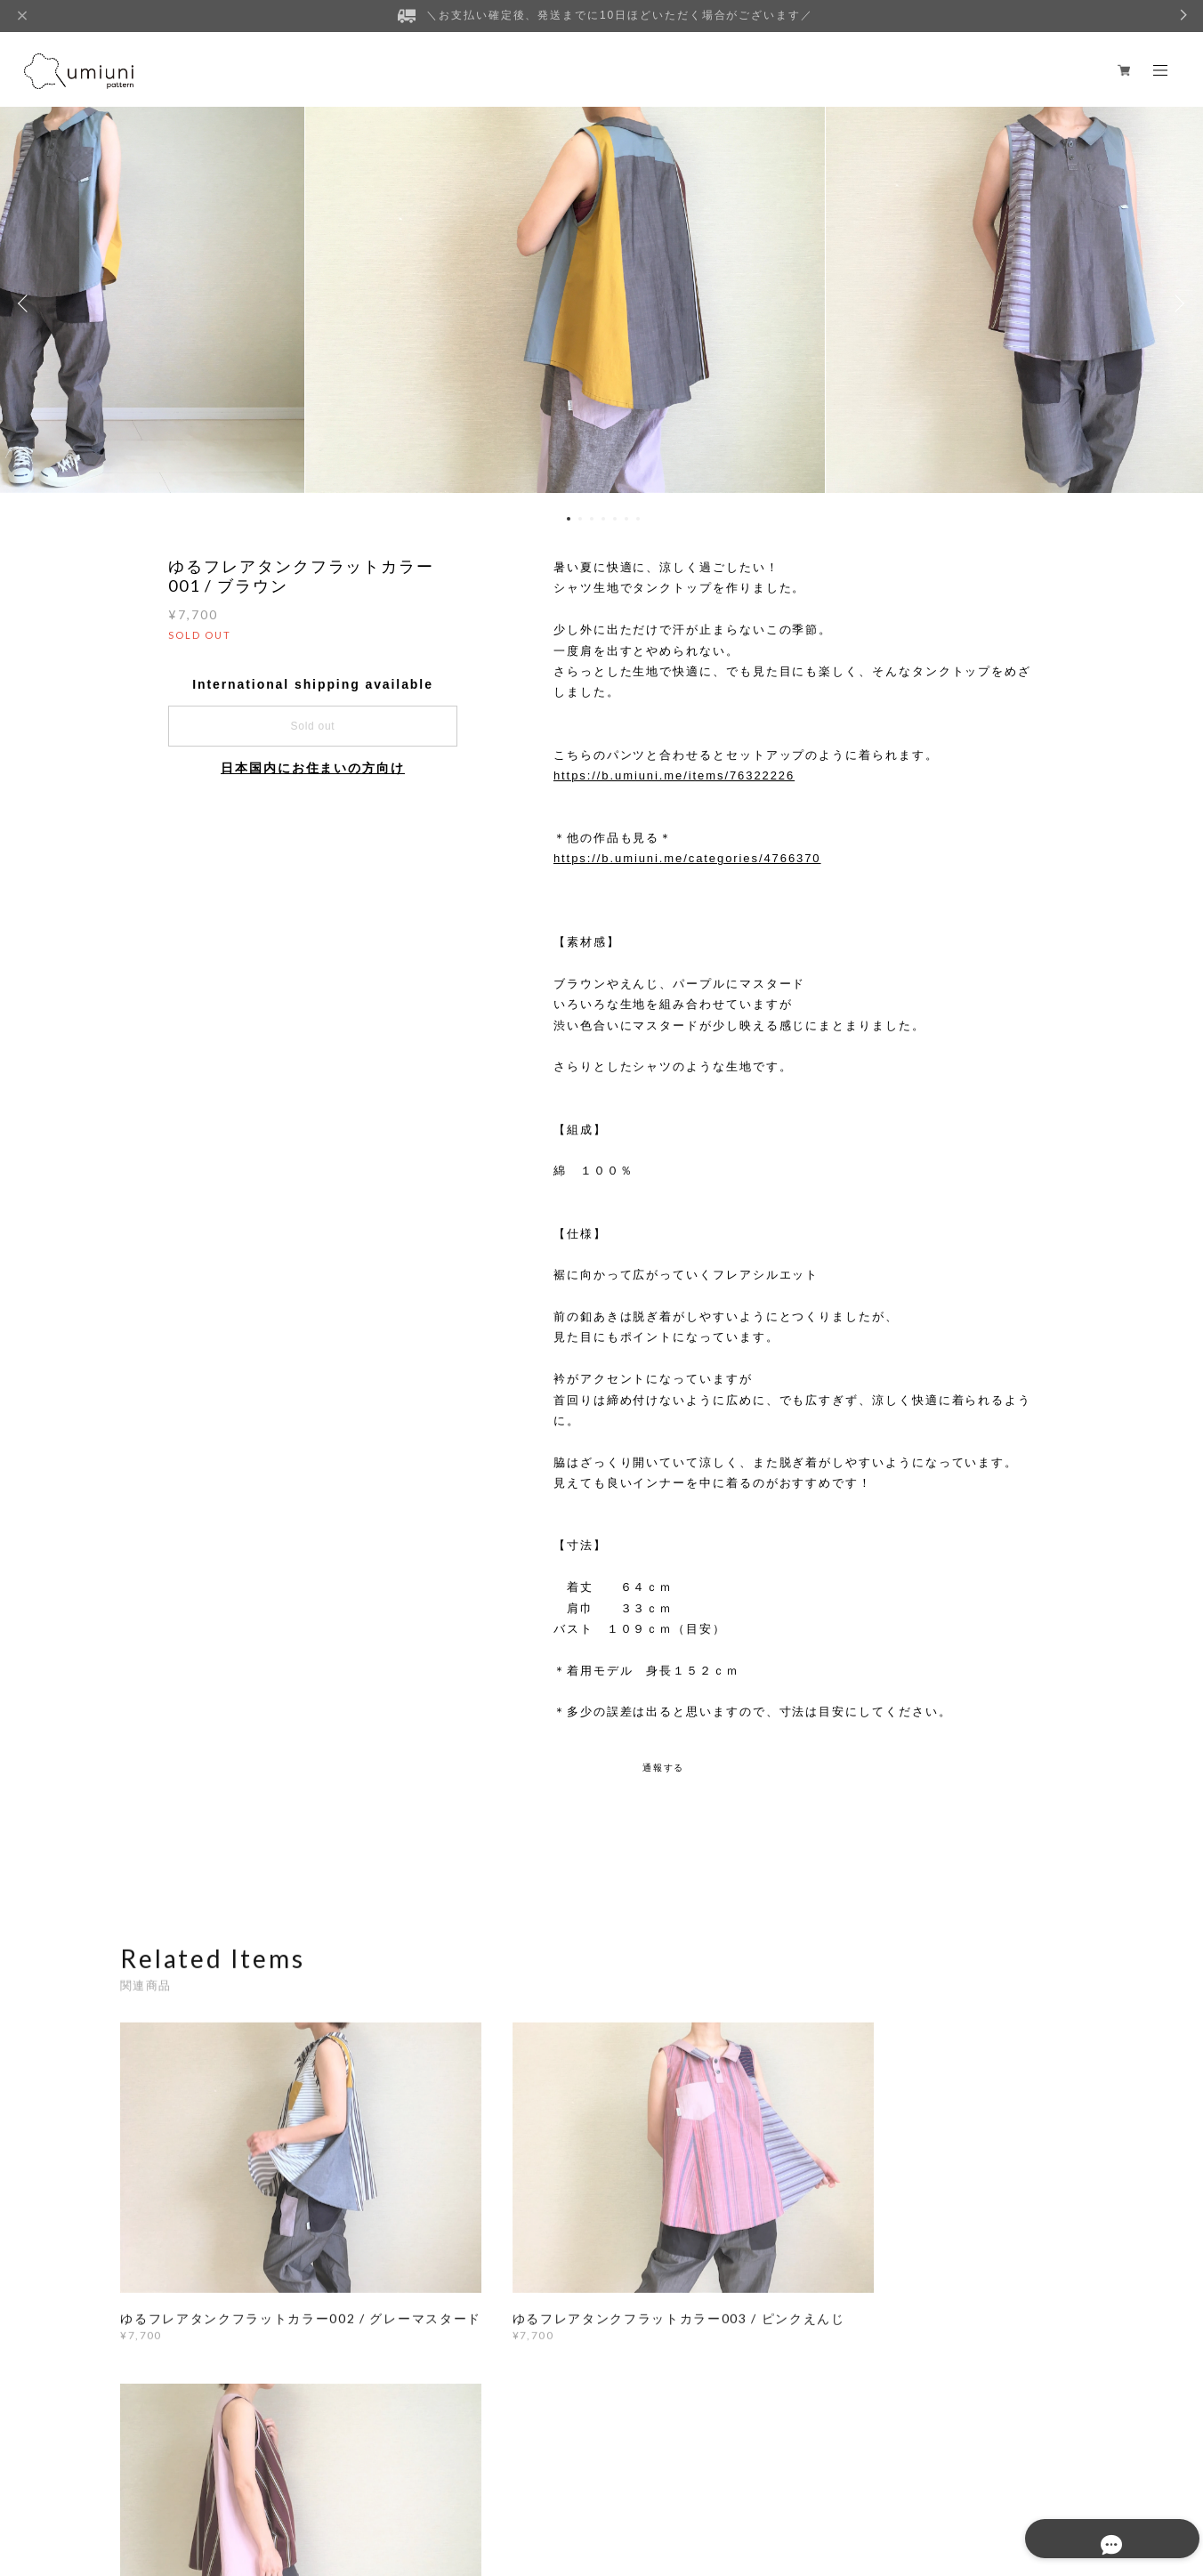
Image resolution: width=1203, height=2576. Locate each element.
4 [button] (603, 519)
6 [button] (626, 519)
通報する (663, 1768)
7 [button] (638, 519)
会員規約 (463, 2480)
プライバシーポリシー (237, 2480)
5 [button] (615, 519)
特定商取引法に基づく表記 (372, 2480)
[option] (601, 303)
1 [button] (568, 519)
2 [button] (580, 519)
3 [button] (591, 519)
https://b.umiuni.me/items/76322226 (674, 775)
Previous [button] (27, 303)
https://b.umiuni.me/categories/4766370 (687, 858)
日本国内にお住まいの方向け (313, 768)
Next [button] (1176, 303)
